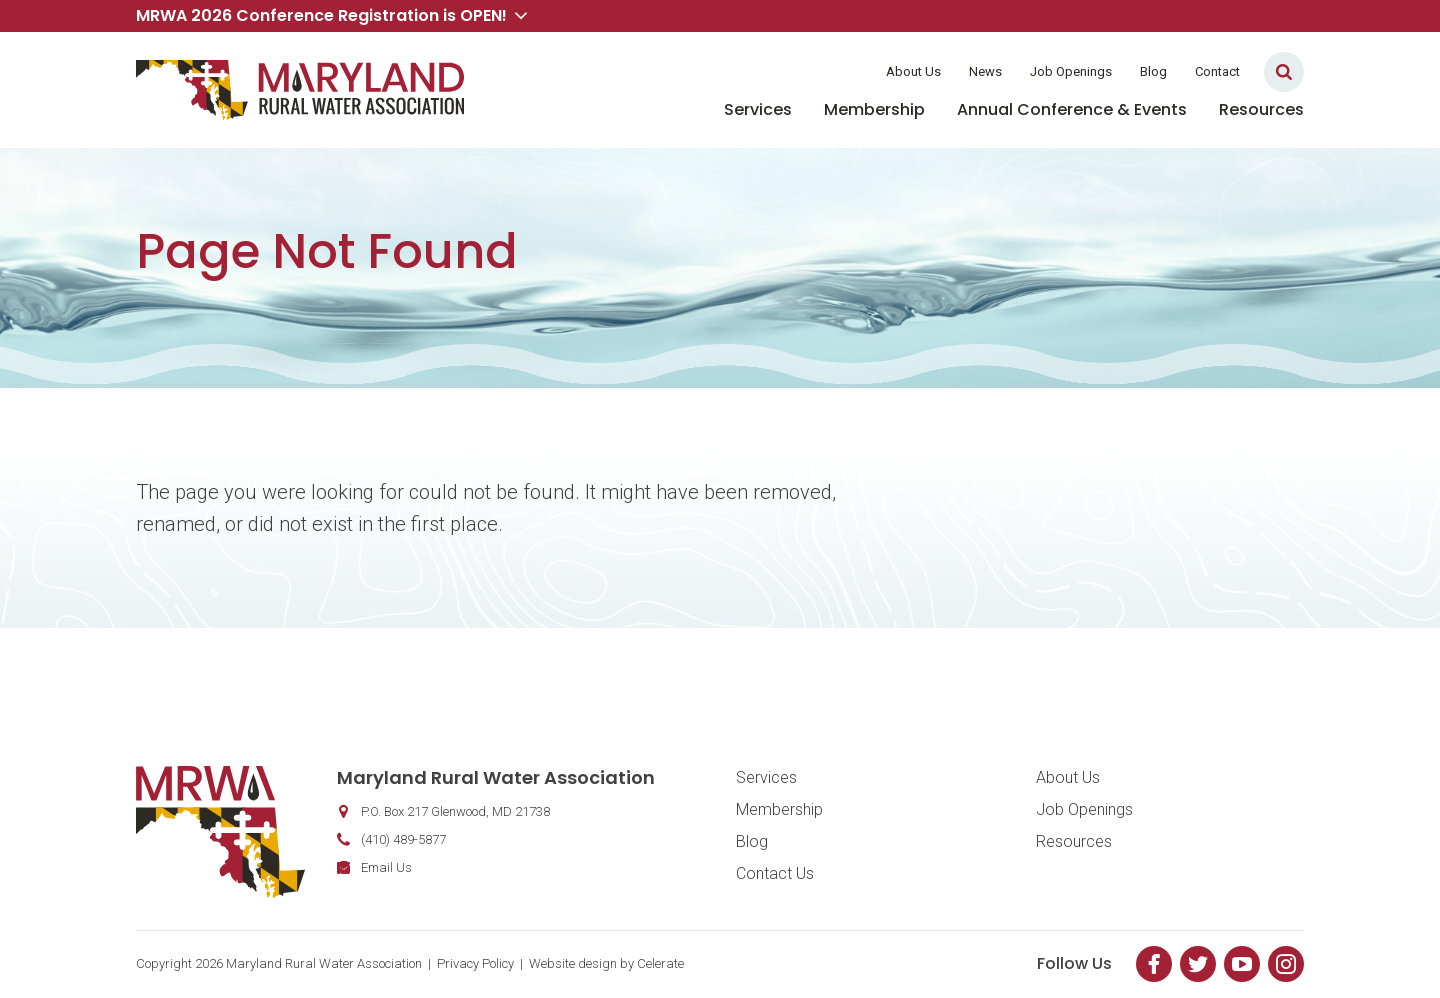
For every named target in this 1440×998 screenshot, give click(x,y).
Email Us (386, 867)
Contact (1217, 71)
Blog (1153, 71)
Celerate (660, 963)
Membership (874, 109)
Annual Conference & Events (1072, 109)
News (985, 71)
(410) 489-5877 (403, 839)
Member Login (808, 71)
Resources (1261, 109)
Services (758, 109)
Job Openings (1071, 71)
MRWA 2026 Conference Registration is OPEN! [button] (331, 15)
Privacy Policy (475, 963)
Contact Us (775, 873)
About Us (913, 71)
